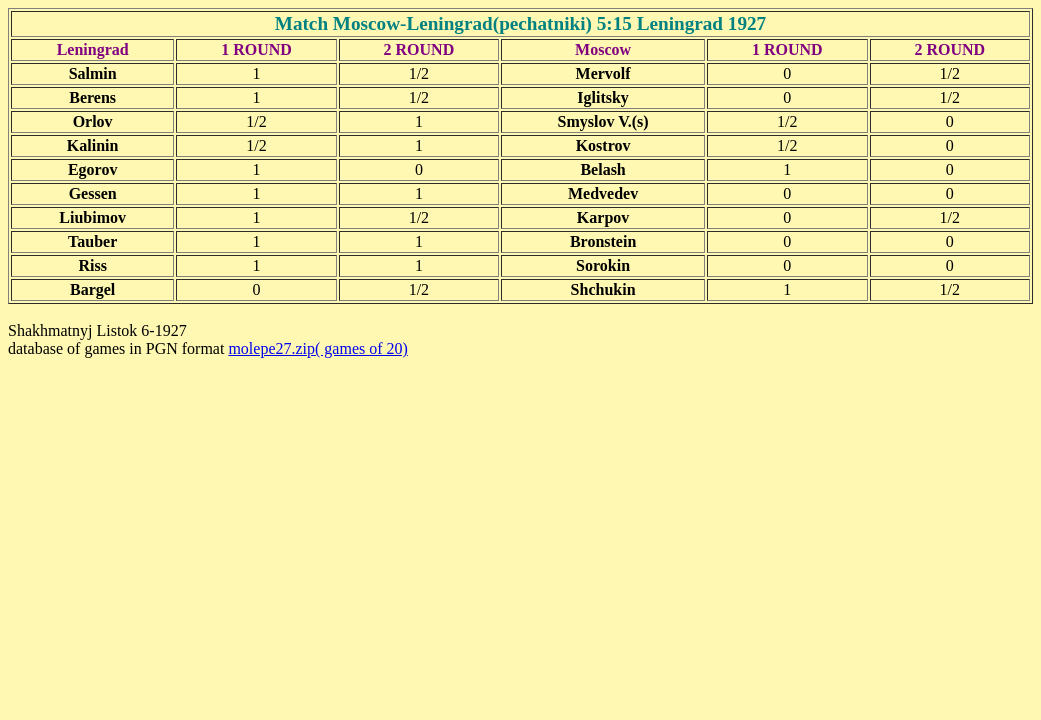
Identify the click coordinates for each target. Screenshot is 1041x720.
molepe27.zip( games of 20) (318, 348)
